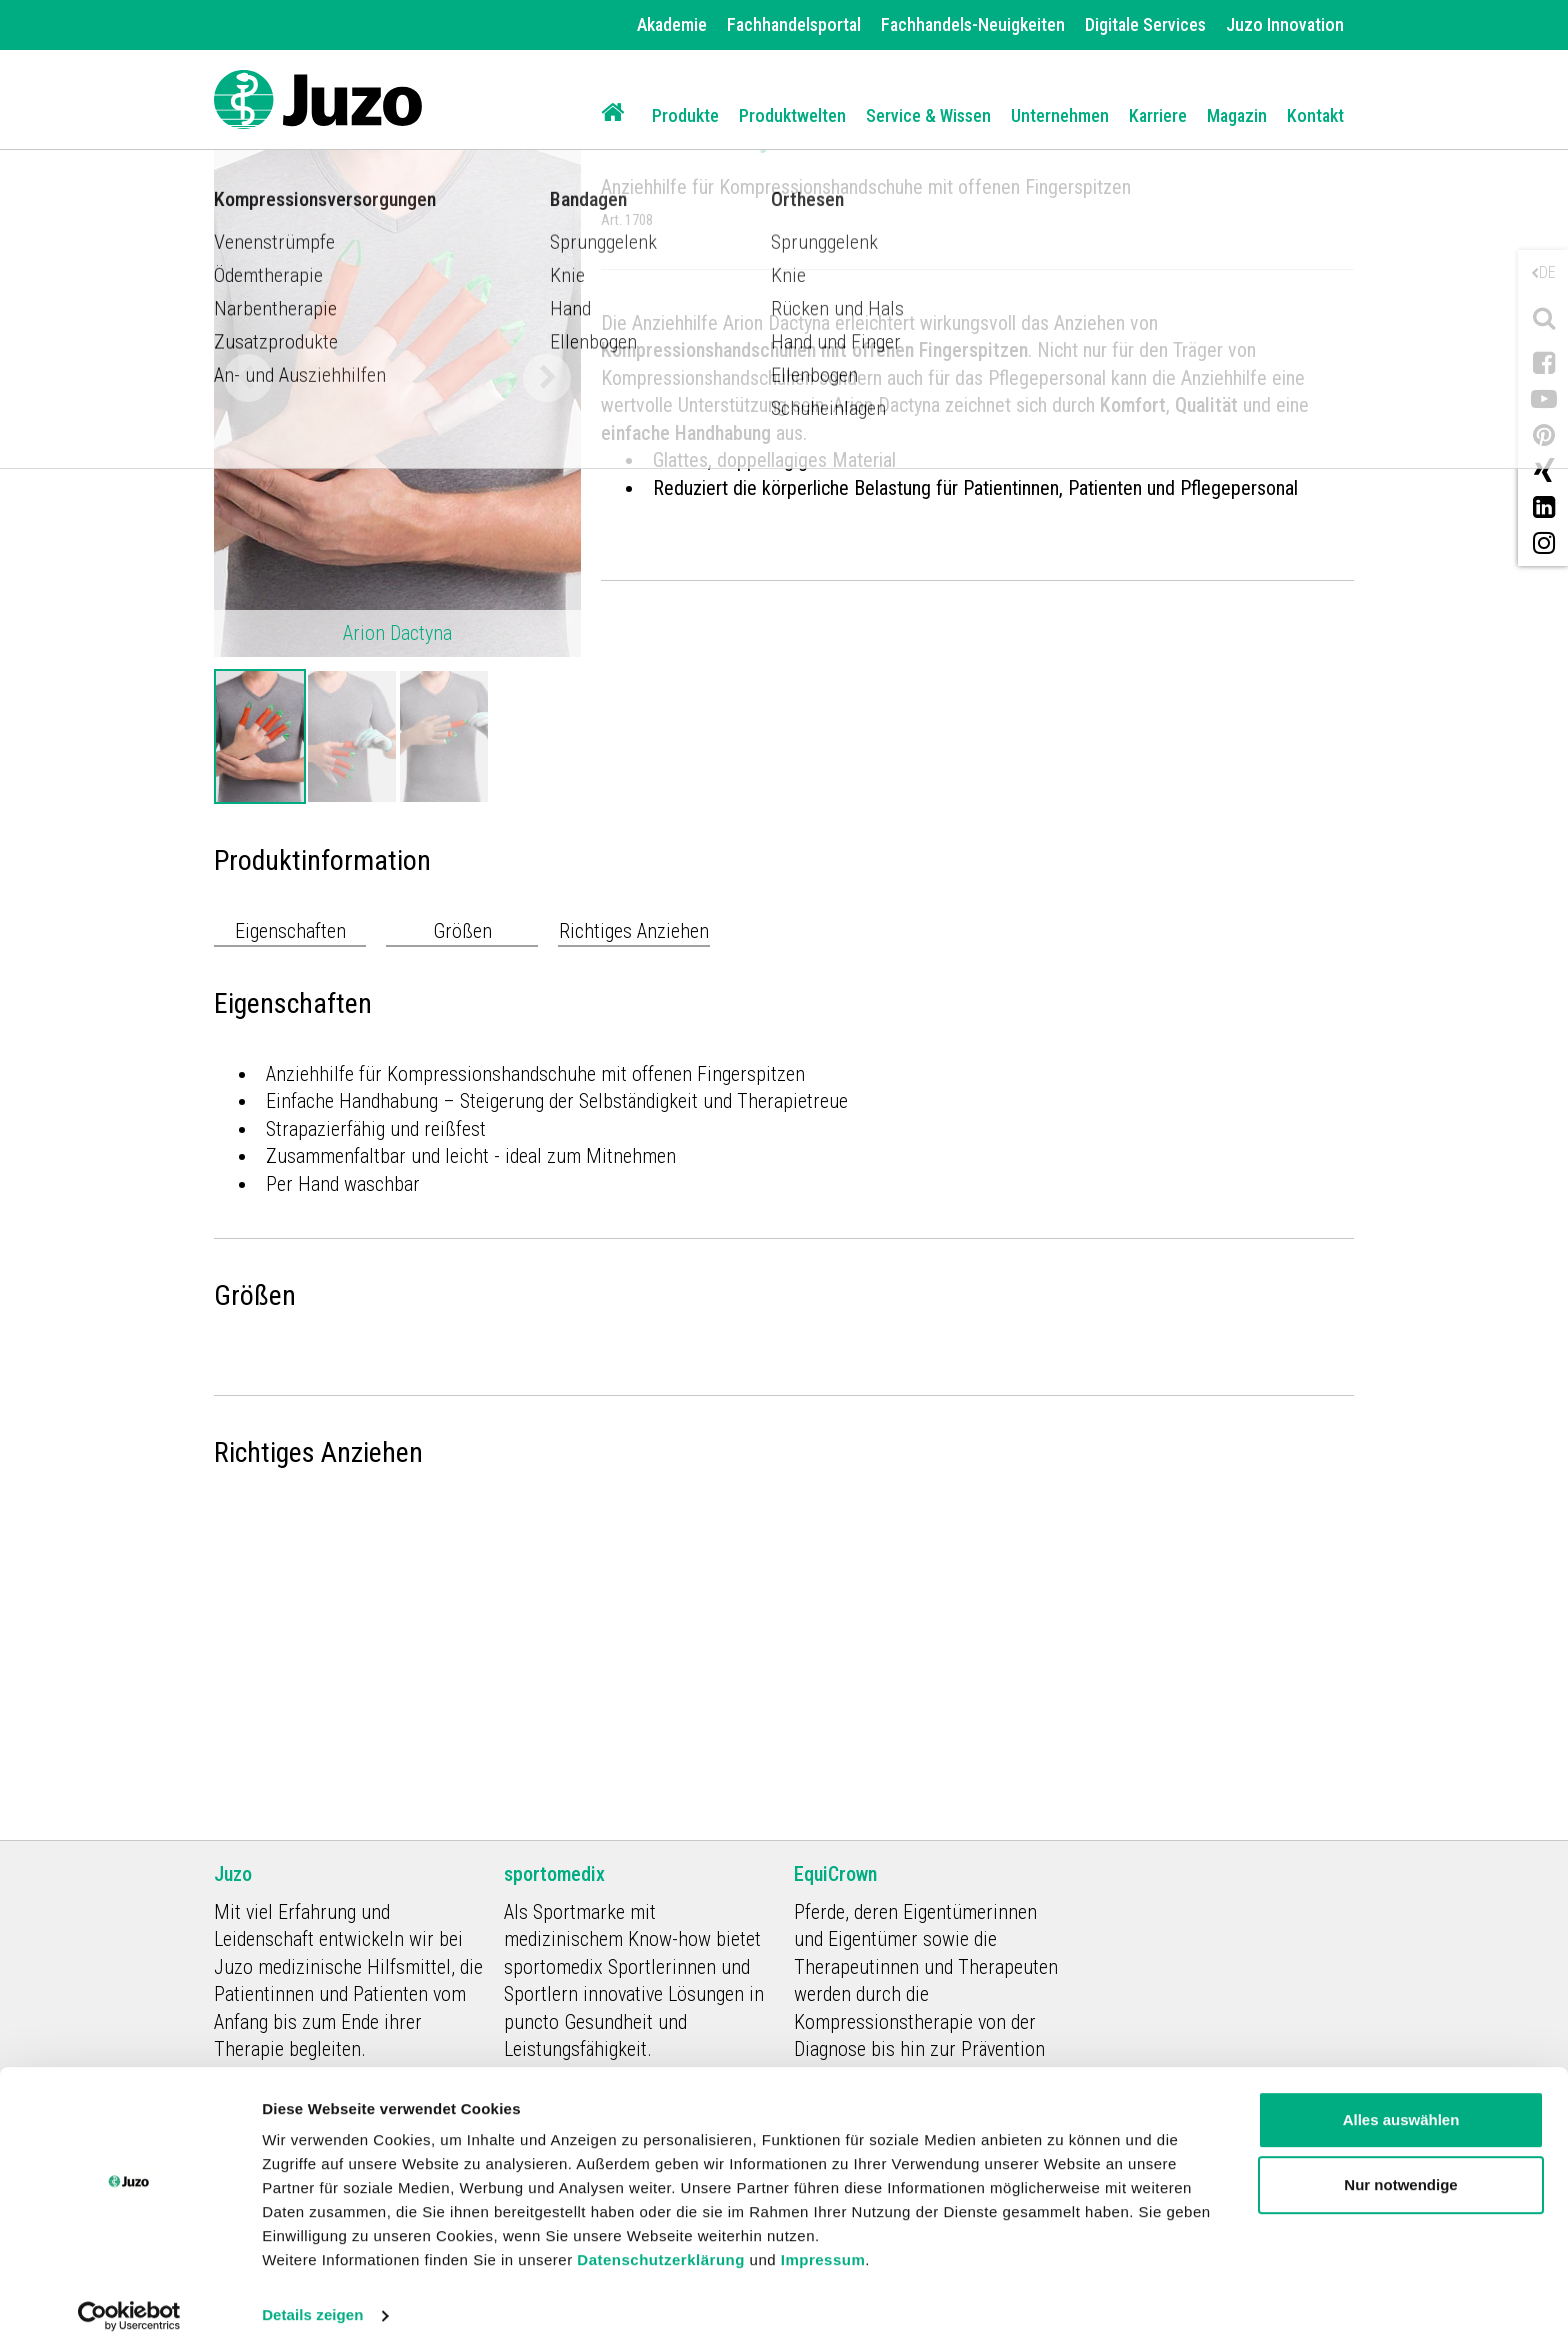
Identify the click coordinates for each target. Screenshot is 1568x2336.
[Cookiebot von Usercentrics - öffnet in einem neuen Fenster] (129, 2297)
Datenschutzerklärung (661, 2241)
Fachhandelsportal (794, 24)
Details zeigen (312, 2296)
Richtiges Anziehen (634, 931)
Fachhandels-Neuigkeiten (973, 24)
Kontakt (1315, 115)
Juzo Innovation (1285, 24)
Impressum (823, 2241)
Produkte (685, 115)
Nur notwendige (1400, 2166)
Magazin (1237, 115)
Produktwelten (792, 115)
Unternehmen (1060, 115)
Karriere (1158, 115)
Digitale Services (1145, 24)
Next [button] (547, 378)
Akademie (672, 24)
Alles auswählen (1401, 2101)
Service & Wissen (928, 115)
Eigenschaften (290, 931)
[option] (260, 736)
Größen (462, 931)
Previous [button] (248, 378)
